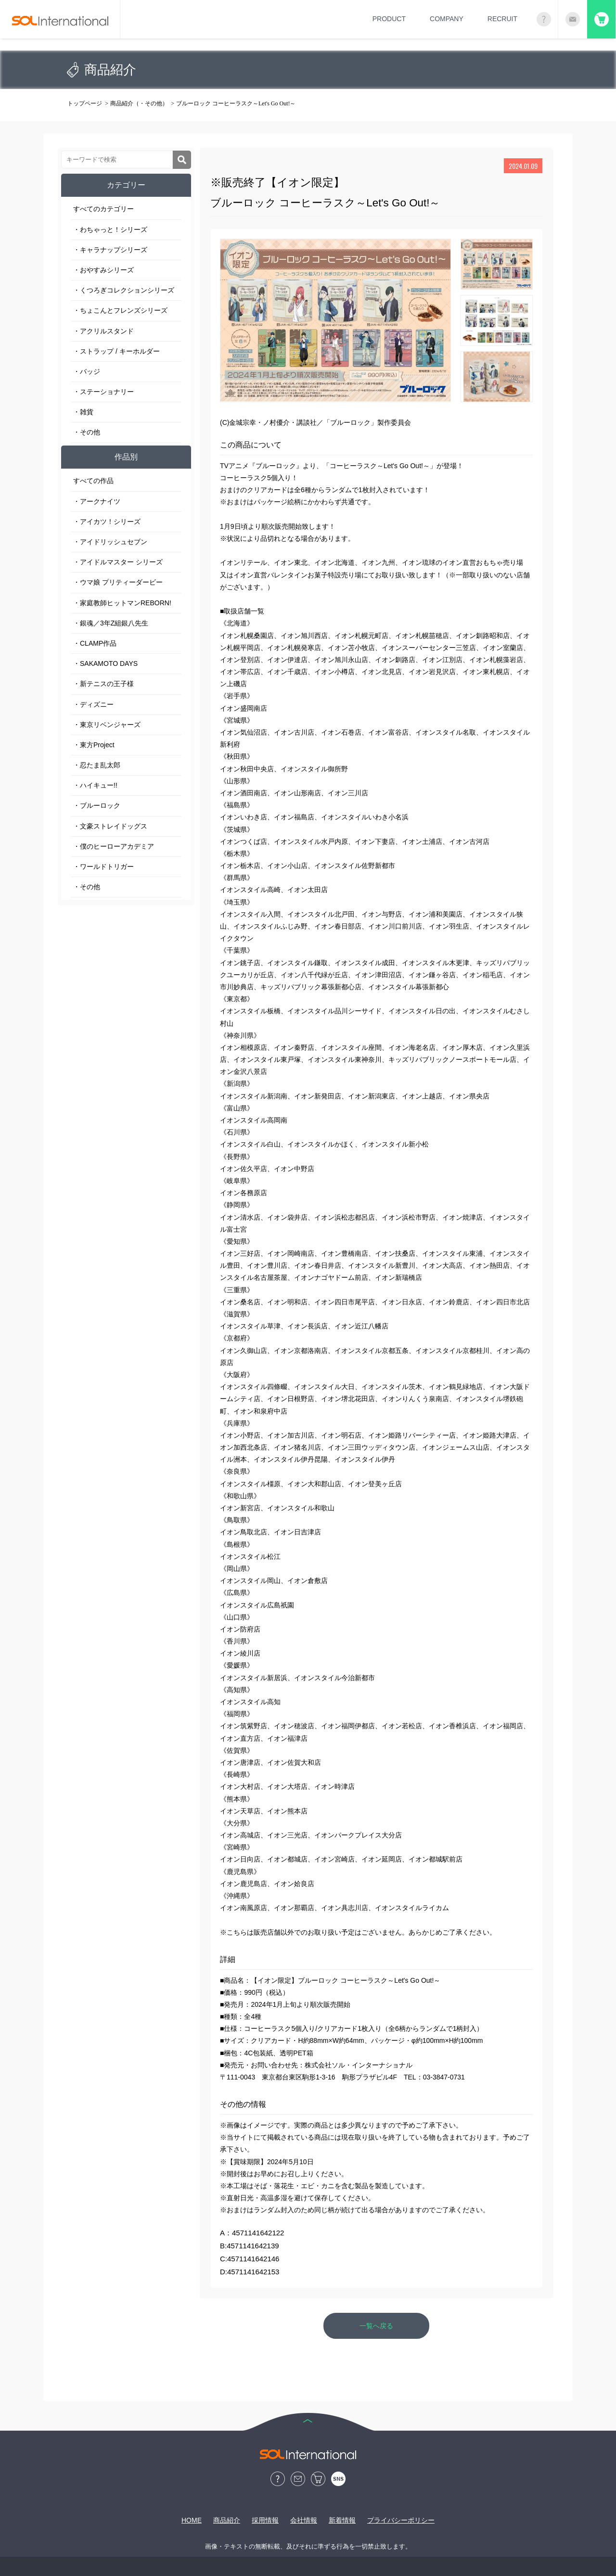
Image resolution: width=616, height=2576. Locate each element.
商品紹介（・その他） (139, 103)
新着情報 (342, 2520)
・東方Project (94, 745)
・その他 (86, 432)
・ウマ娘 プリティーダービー (118, 582)
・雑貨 (83, 412)
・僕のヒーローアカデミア (113, 846)
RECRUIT (502, 19)
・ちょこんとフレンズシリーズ (120, 310)
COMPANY (446, 19)
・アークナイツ (96, 501)
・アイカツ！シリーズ (107, 521)
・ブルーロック (96, 805)
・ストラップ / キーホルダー (116, 351)
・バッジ (86, 371)
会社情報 (303, 2520)
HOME (191, 2520)
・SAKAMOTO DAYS (105, 663)
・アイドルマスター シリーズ (118, 562)
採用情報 (265, 2520)
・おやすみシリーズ (103, 270)
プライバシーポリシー (401, 2520)
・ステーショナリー (103, 391)
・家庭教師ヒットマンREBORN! (122, 603)
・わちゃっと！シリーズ (110, 229)
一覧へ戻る (376, 2326)
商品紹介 (226, 2520)
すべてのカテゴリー (103, 209)
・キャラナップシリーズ (110, 250)
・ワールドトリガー (103, 866)
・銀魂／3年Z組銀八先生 (110, 623)
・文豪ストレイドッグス (110, 826)
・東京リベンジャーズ (107, 724)
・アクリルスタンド (103, 331)
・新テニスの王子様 (103, 684)
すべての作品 (93, 481)
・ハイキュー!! (95, 785)
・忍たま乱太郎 (96, 765)
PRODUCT (389, 19)
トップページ (84, 103)
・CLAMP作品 (94, 643)
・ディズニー (93, 704)
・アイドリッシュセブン (110, 542)
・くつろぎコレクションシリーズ (123, 290)
